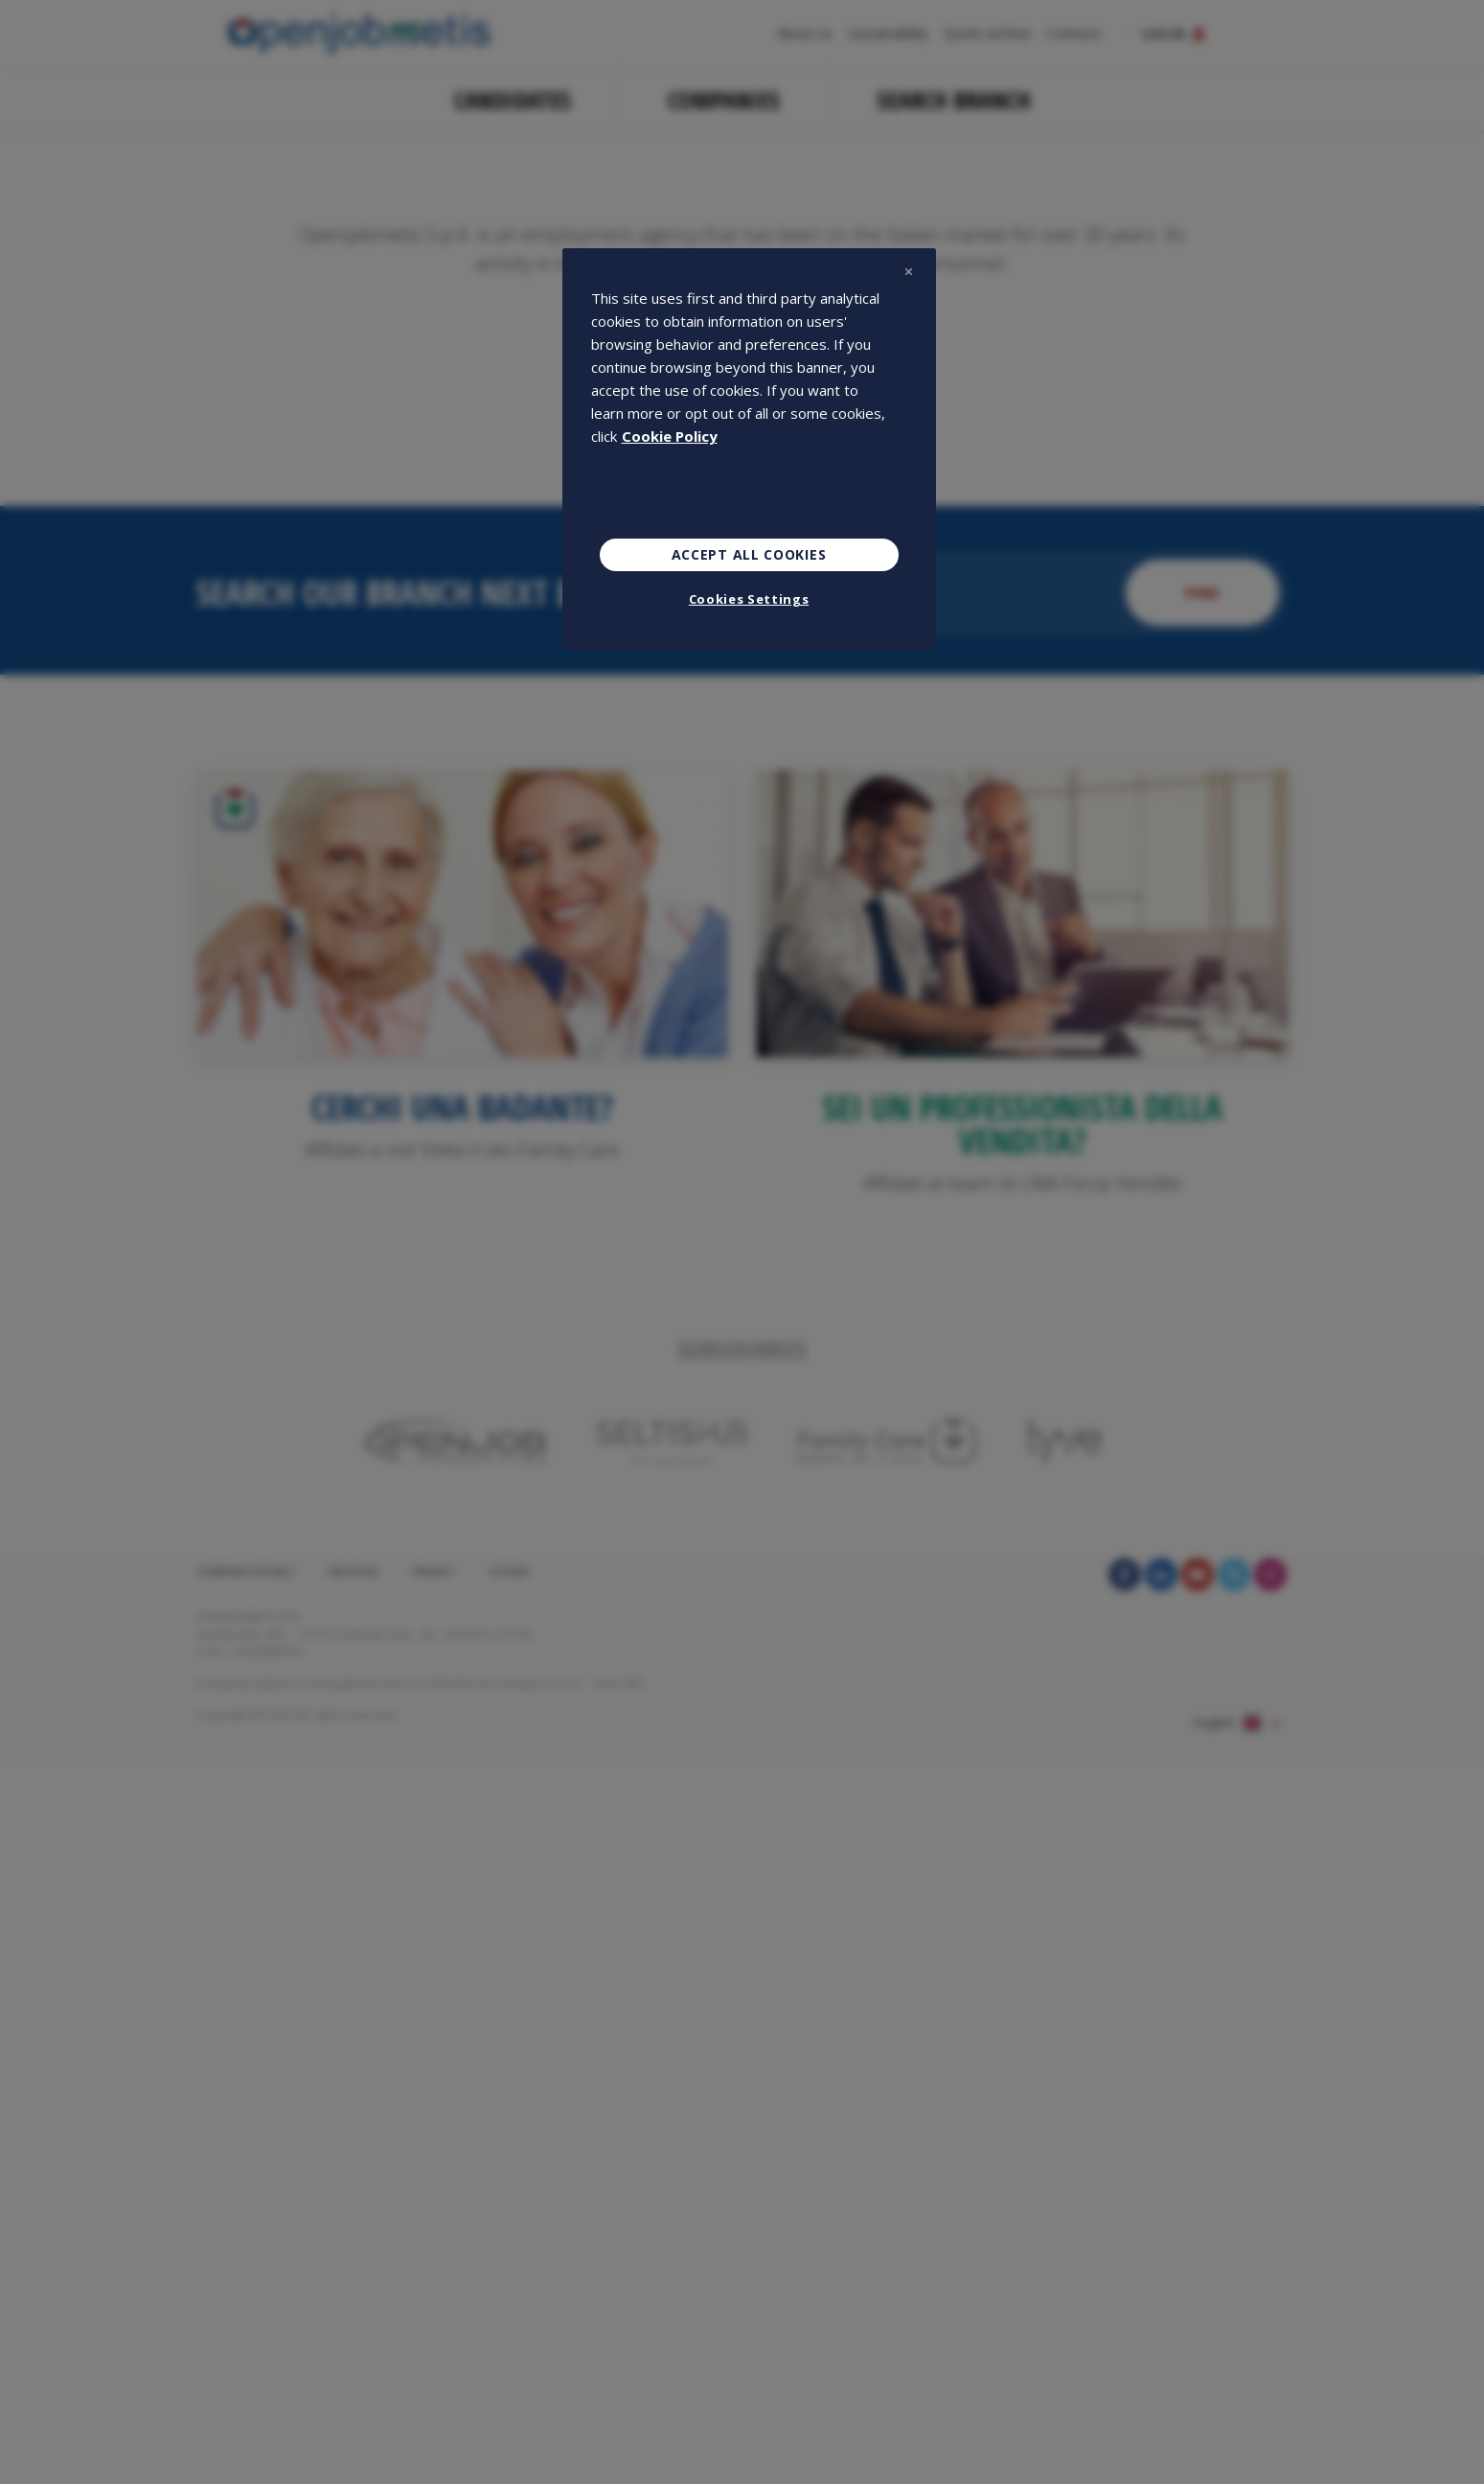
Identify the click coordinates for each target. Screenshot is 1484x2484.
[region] (749, 449)
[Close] (909, 271)
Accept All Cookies (749, 554)
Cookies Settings (749, 599)
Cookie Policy (670, 436)
